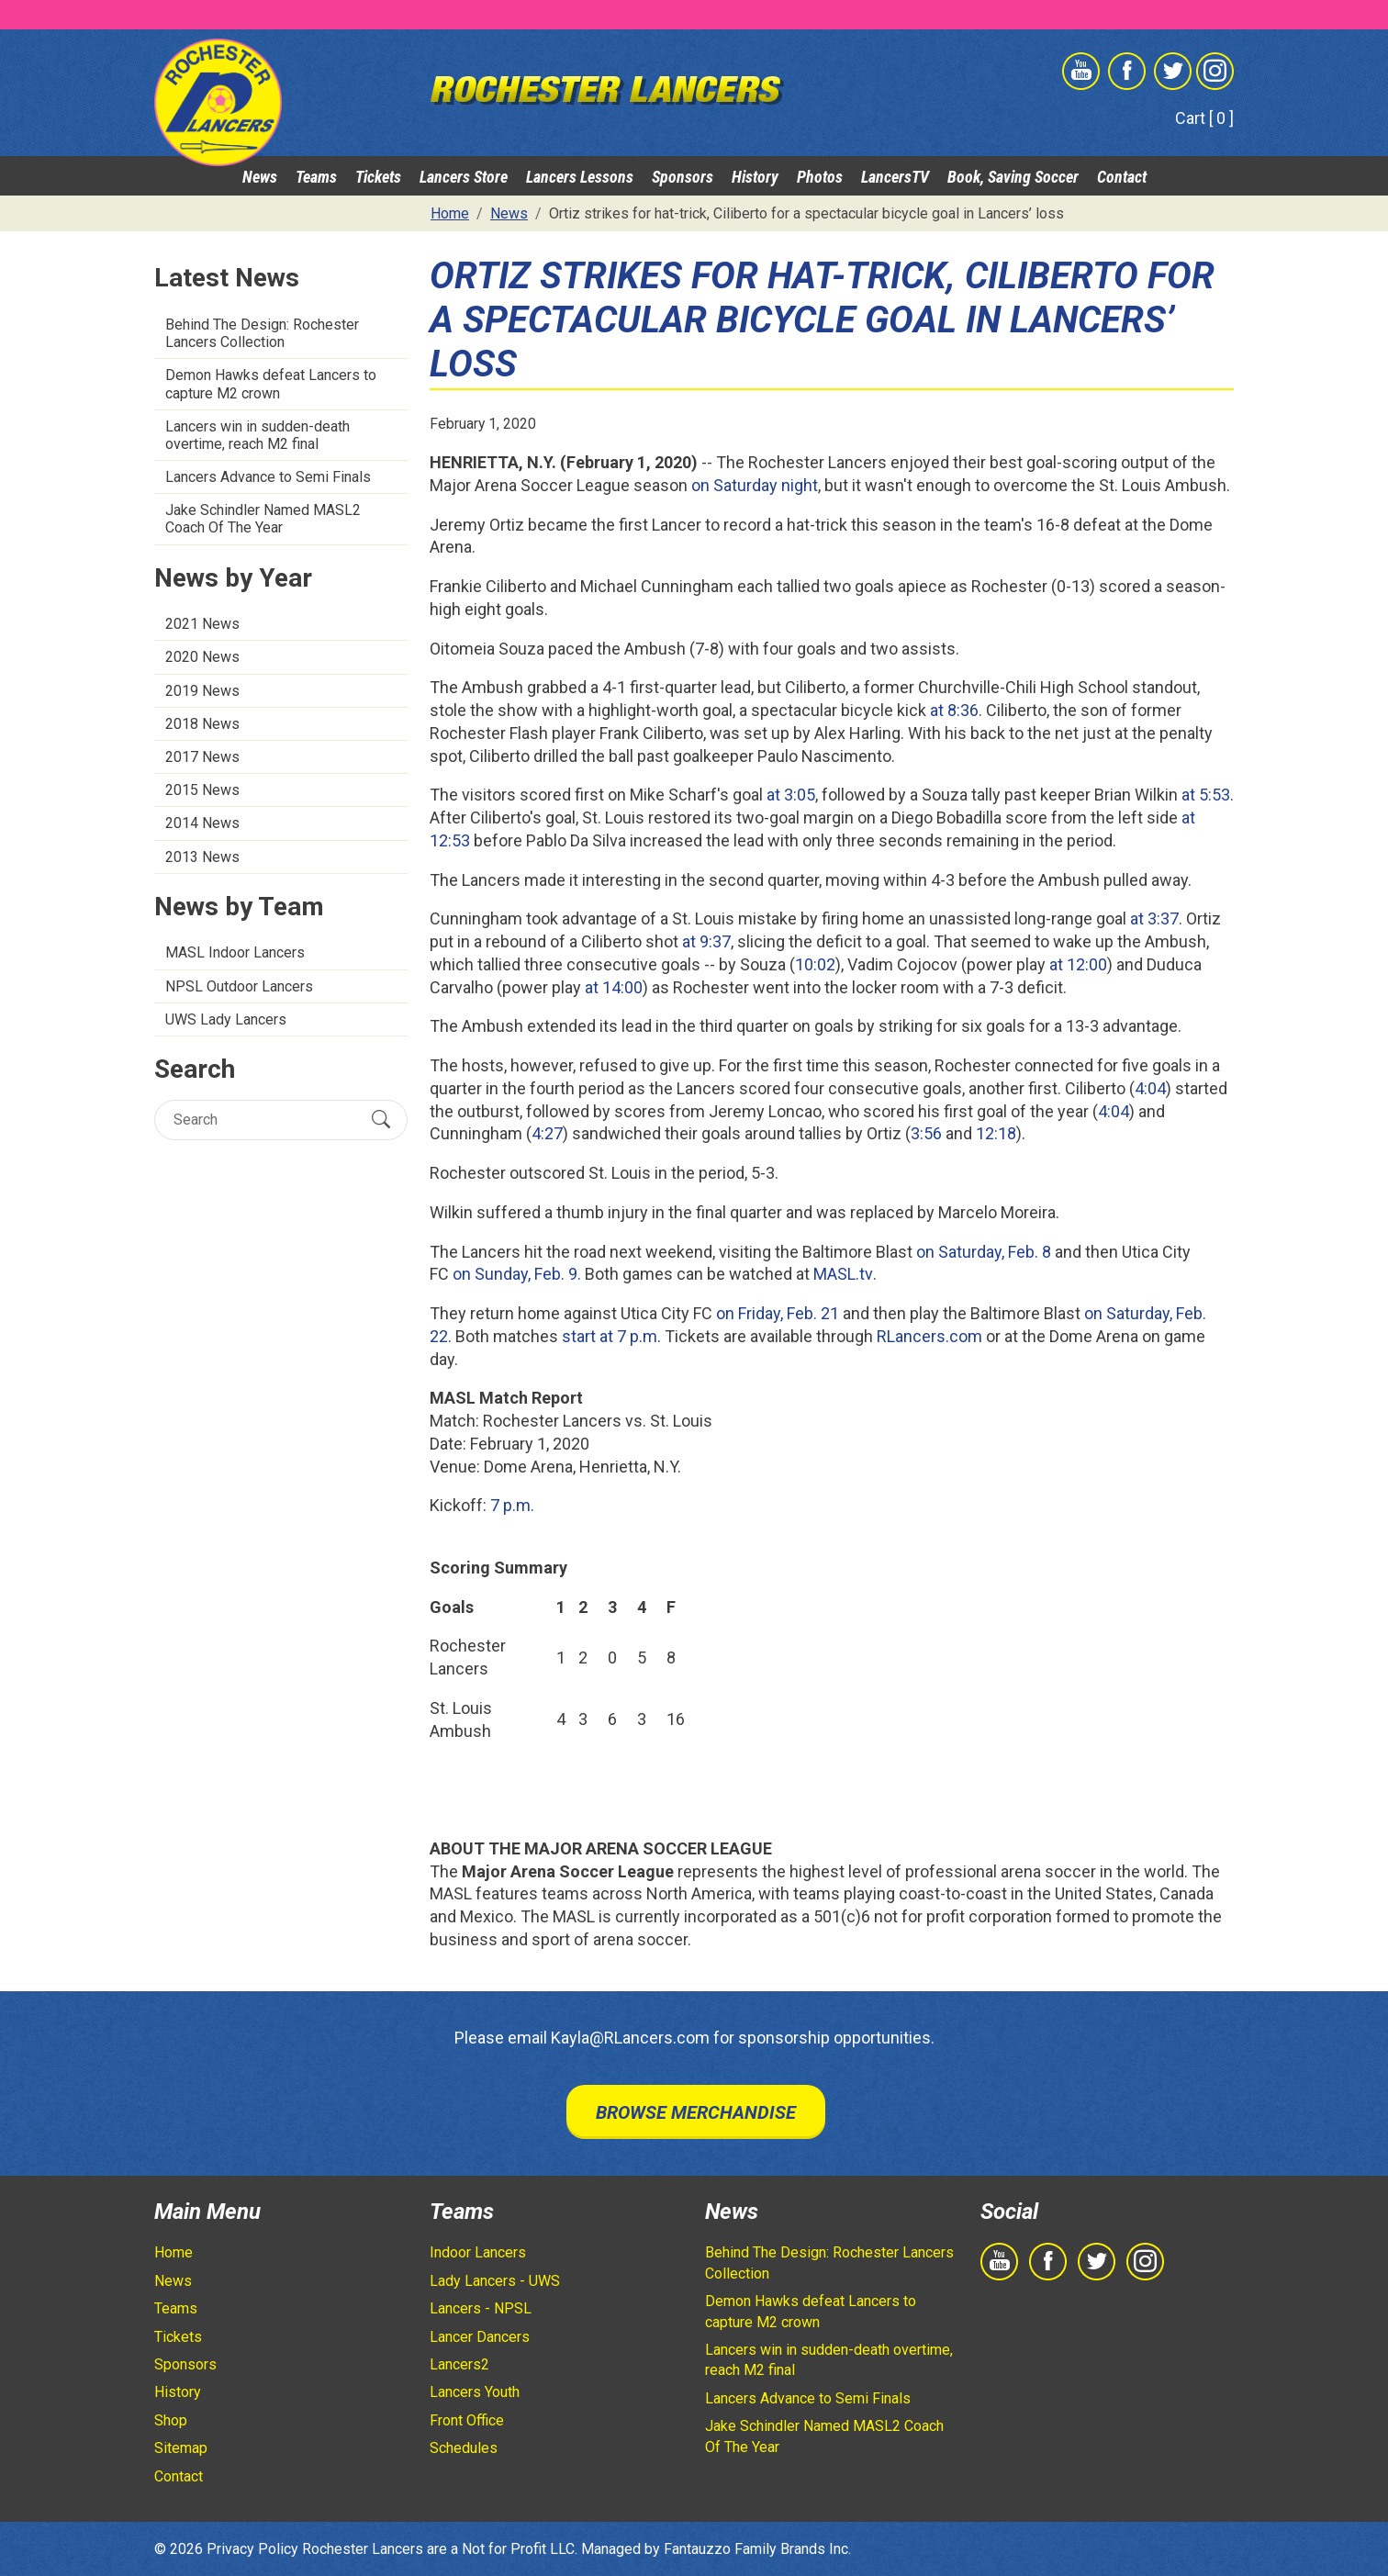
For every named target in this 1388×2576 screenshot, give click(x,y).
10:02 (815, 964)
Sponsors (682, 176)
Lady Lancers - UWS (495, 2281)
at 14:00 (614, 987)
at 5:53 (1205, 794)
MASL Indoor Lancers (235, 952)
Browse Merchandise (696, 2112)
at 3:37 (1154, 918)
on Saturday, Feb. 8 (983, 1251)
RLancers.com (929, 1336)
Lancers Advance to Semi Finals (268, 477)
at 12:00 (1078, 964)
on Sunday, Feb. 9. (517, 1273)
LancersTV (895, 176)
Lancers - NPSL (481, 2308)
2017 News (202, 757)
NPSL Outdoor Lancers (239, 986)
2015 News (202, 790)
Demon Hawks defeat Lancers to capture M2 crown (270, 383)
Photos (820, 176)
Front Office (467, 2420)
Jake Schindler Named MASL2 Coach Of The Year (263, 518)
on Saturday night (754, 485)
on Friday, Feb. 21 (777, 1313)
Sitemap (180, 2448)
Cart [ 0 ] (1204, 118)
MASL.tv (843, 1273)
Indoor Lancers (478, 2252)
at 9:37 (706, 941)
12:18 (996, 1133)
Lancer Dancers (480, 2337)
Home (173, 2252)
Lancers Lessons (579, 176)
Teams (316, 176)
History (755, 176)
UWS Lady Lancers (225, 1019)
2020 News (202, 657)
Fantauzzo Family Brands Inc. (757, 2549)
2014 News (202, 823)
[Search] (265, 1119)
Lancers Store (464, 176)
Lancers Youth (475, 2392)
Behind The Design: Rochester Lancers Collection (262, 333)
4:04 (1150, 1088)
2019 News (202, 691)
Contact (1122, 176)
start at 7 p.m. (611, 1336)
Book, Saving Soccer (1013, 176)
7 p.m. (512, 1505)
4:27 (547, 1133)
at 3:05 (791, 794)
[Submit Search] (381, 1119)
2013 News (202, 857)
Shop (170, 2420)
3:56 (926, 1133)
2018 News (202, 724)
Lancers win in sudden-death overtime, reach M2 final (257, 435)
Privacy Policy (252, 2549)
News (259, 176)
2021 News (202, 624)
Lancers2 (459, 2364)
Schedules (464, 2448)
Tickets (378, 176)
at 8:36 (954, 710)
